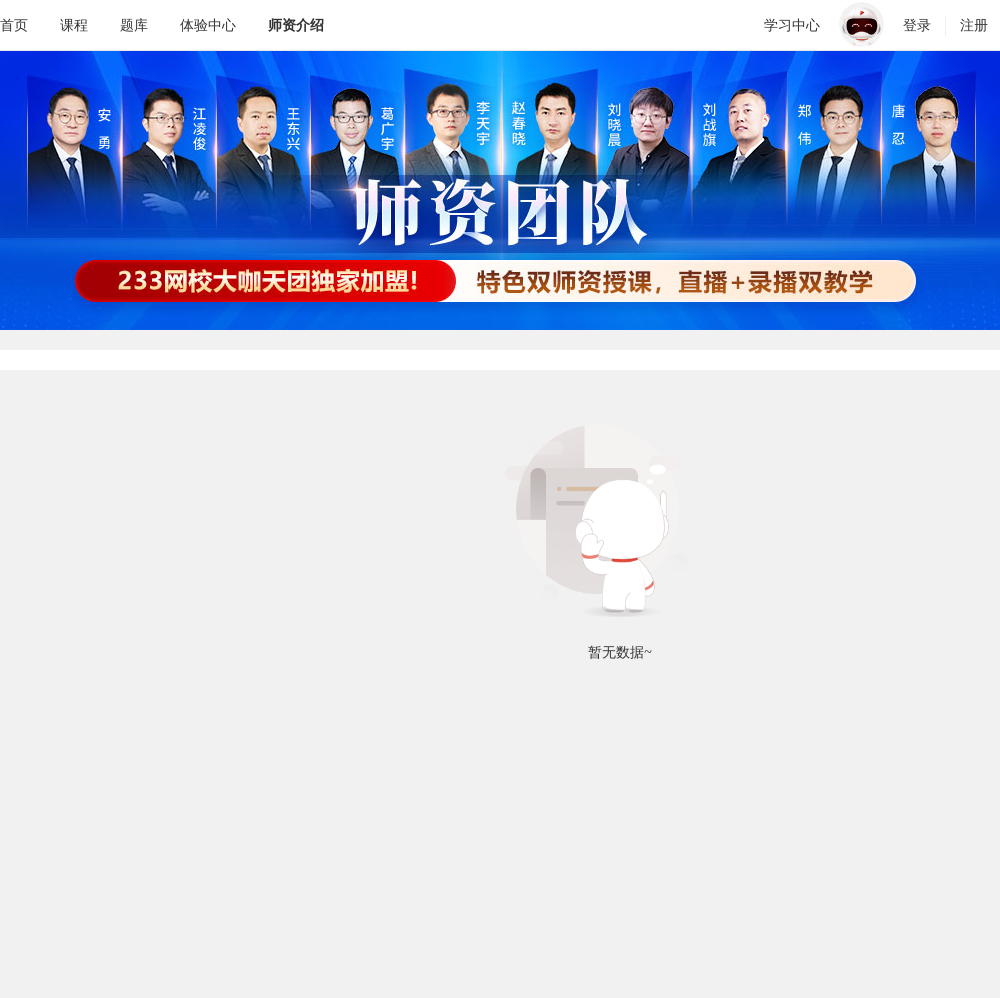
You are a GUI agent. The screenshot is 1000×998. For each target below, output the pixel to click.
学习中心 (792, 25)
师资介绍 (296, 25)
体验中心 (208, 25)
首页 (14, 25)
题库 (134, 25)
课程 (74, 25)
